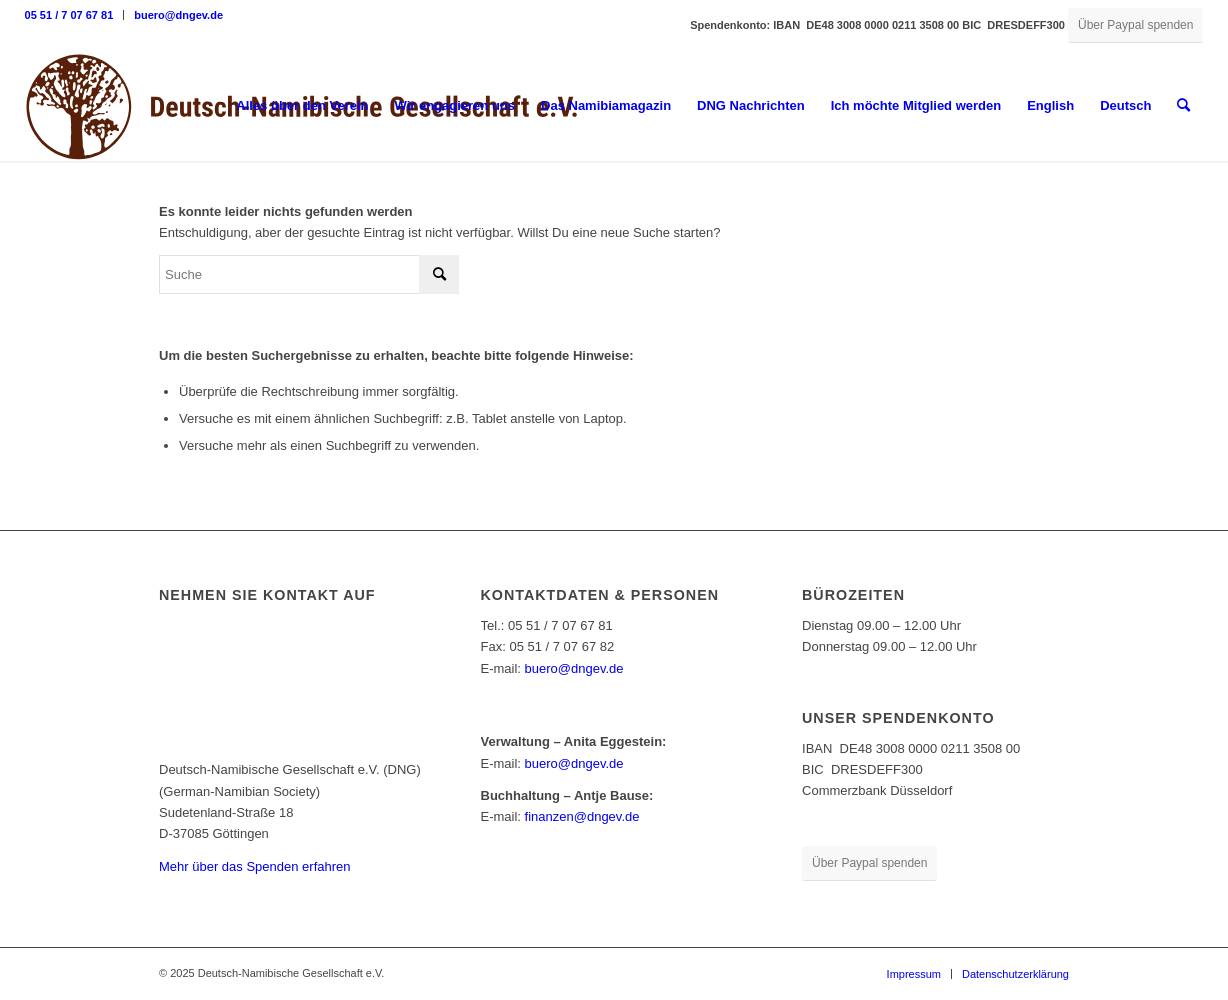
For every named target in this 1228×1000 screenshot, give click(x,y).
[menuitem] (75, 15)
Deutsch (1125, 105)
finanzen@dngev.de (582, 816)
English (1050, 105)
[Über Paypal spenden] (1135, 25)
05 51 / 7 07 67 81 (69, 15)
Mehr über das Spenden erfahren (255, 866)
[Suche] (1183, 106)
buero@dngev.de (178, 15)
